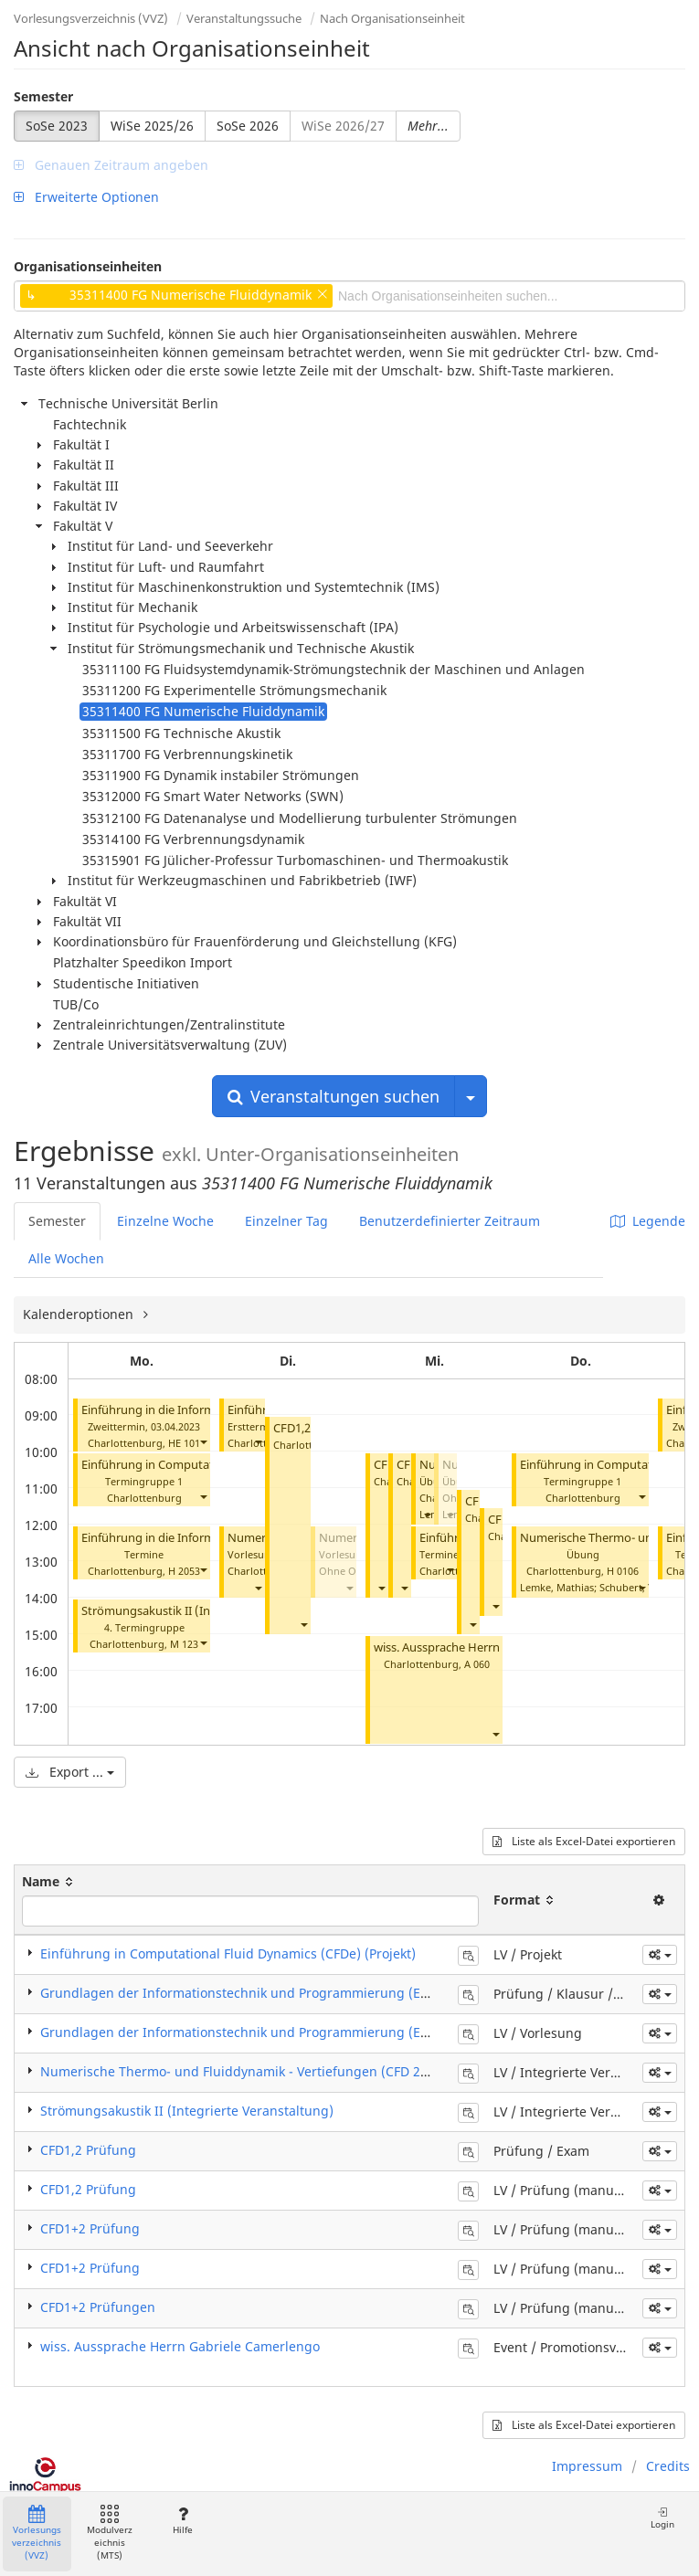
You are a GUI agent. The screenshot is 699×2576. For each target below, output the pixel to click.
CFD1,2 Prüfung (88, 2150)
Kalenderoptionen (80, 1314)
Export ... (70, 1771)
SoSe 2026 (248, 125)
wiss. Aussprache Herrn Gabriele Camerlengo (495, 1647)
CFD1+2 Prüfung (90, 2228)
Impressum (587, 2466)
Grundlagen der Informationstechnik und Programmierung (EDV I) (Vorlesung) (282, 2032)
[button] (202, 1441)
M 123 (184, 1644)
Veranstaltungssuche (244, 18)
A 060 (477, 1664)
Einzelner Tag (286, 1221)
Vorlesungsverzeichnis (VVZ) (91, 18)
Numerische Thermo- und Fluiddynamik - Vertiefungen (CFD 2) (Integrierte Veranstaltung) (317, 2071)
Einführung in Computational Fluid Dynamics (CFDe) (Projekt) (228, 1953)
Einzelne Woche (165, 1221)
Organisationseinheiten (88, 266)
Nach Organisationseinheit (392, 18)
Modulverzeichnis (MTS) (109, 2533)
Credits (668, 2466)
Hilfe (182, 2521)
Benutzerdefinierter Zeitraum (449, 1221)
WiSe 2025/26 (152, 125)
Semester (43, 96)
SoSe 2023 (57, 125)
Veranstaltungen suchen (334, 1096)
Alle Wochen (66, 1258)
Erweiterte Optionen (86, 197)
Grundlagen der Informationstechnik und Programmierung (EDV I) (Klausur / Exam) (298, 1992)
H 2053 (184, 1571)
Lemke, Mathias (557, 1587)
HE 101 (184, 1443)
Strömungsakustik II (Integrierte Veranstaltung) (187, 2110)
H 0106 (623, 1571)
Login (662, 2518)
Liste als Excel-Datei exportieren (583, 1841)
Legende (647, 1221)
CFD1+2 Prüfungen (97, 2307)
